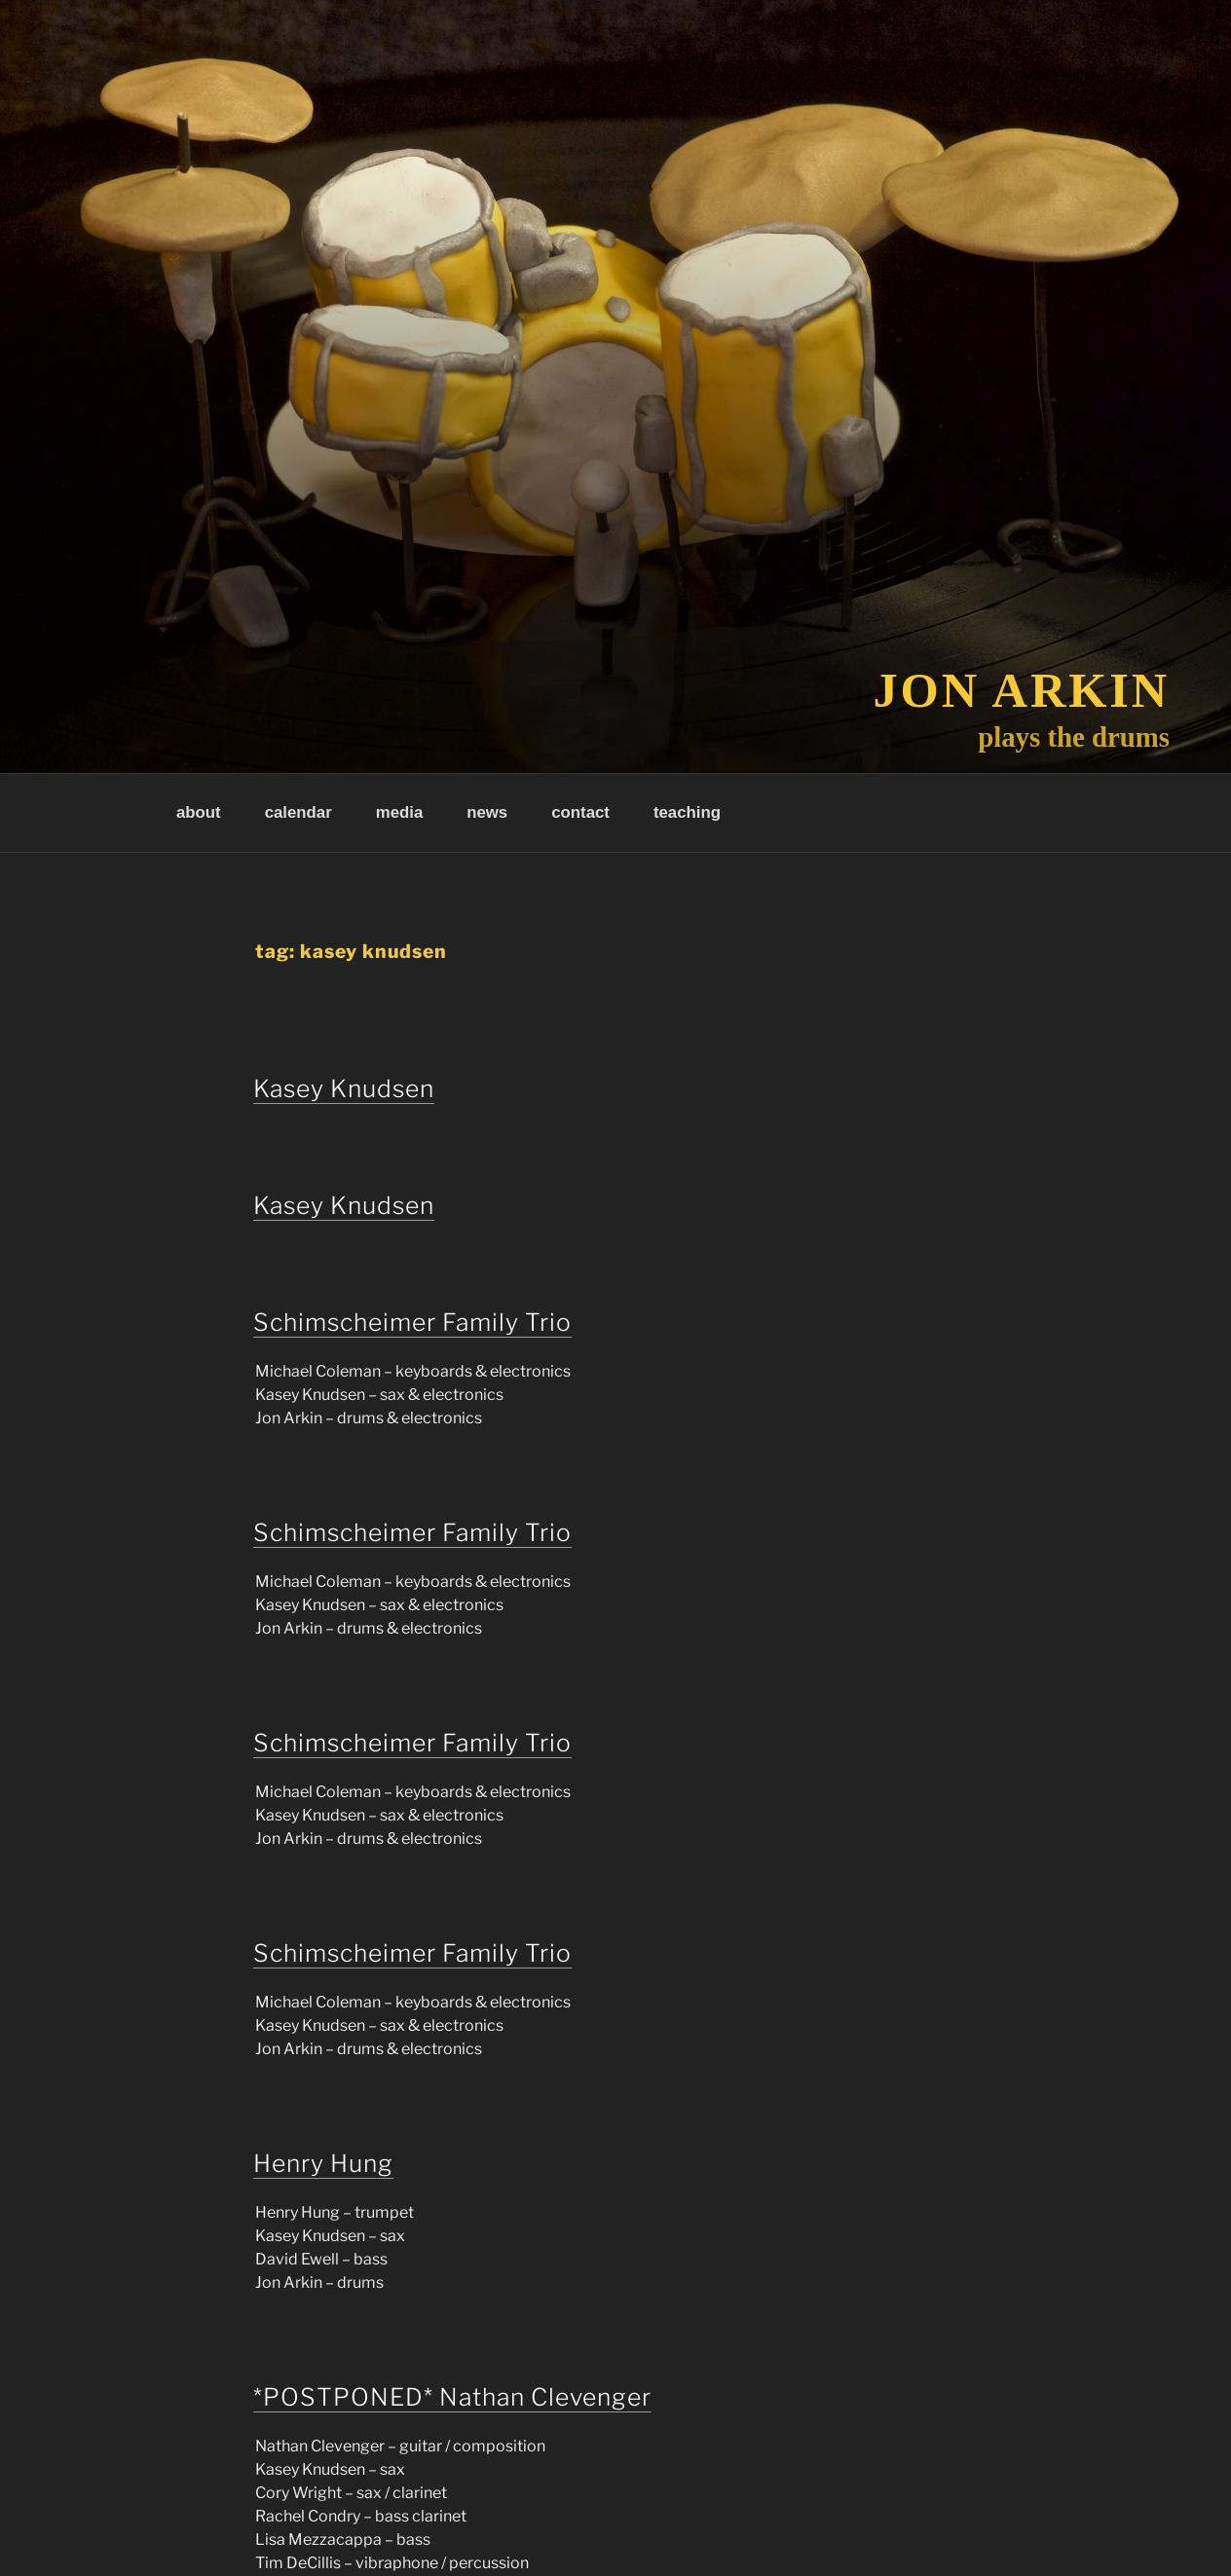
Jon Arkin (1022, 690)
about (198, 812)
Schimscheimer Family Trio (412, 1322)
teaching (687, 812)
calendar (298, 812)
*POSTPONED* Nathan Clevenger (452, 2396)
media (400, 812)
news (486, 812)
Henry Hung (323, 2163)
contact (580, 812)
